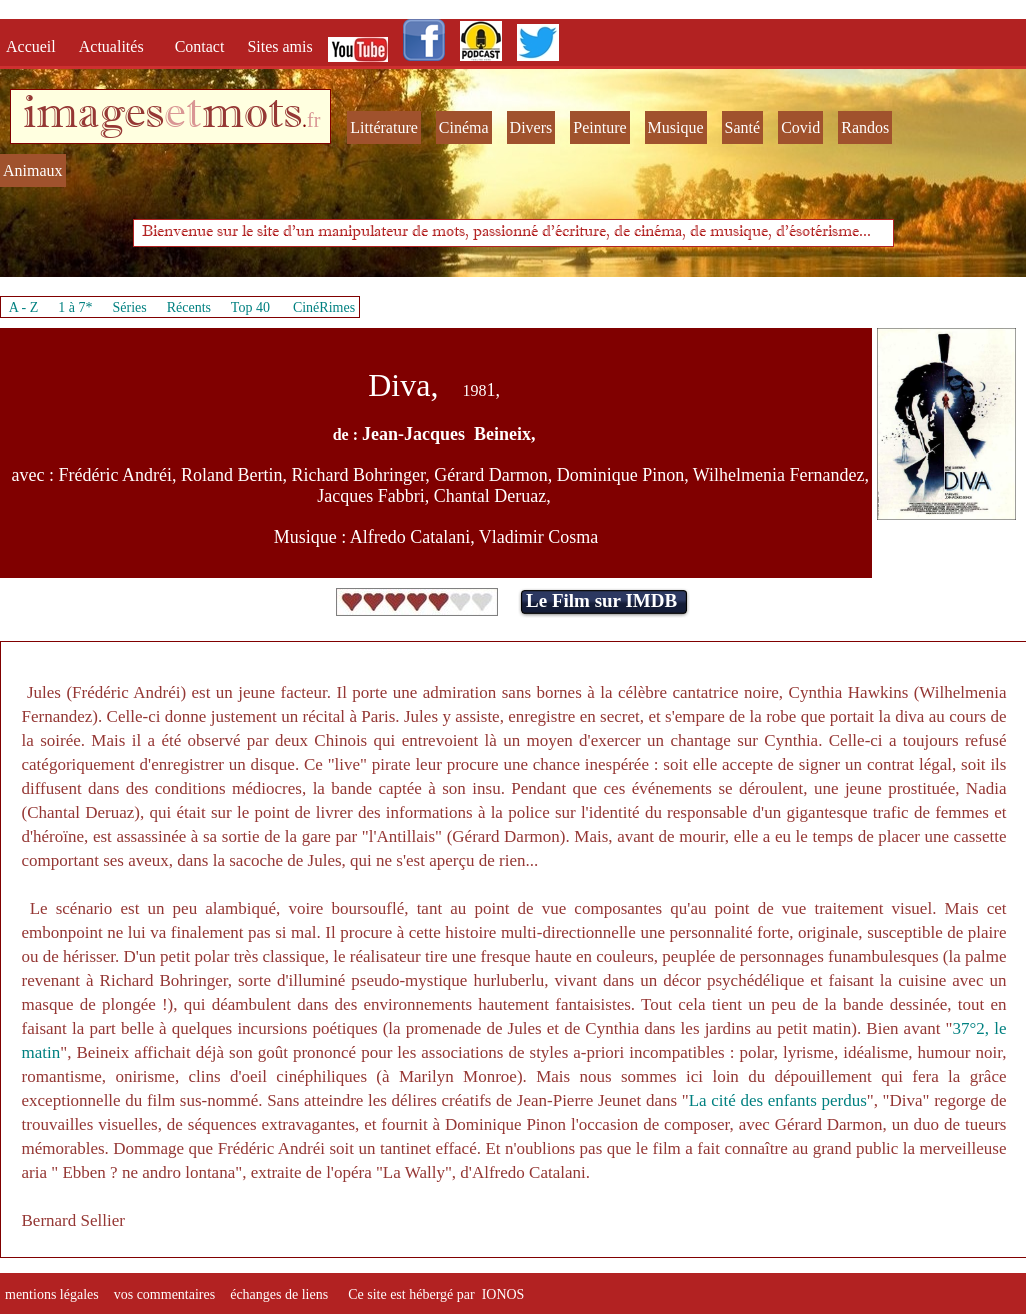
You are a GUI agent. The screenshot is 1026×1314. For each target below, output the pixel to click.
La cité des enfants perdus (778, 1100)
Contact (202, 46)
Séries (130, 307)
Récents (189, 307)
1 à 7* (75, 307)
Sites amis (279, 46)
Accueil (35, 46)
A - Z (24, 307)
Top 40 (251, 307)
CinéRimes (324, 307)
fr (313, 120)
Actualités (117, 46)
